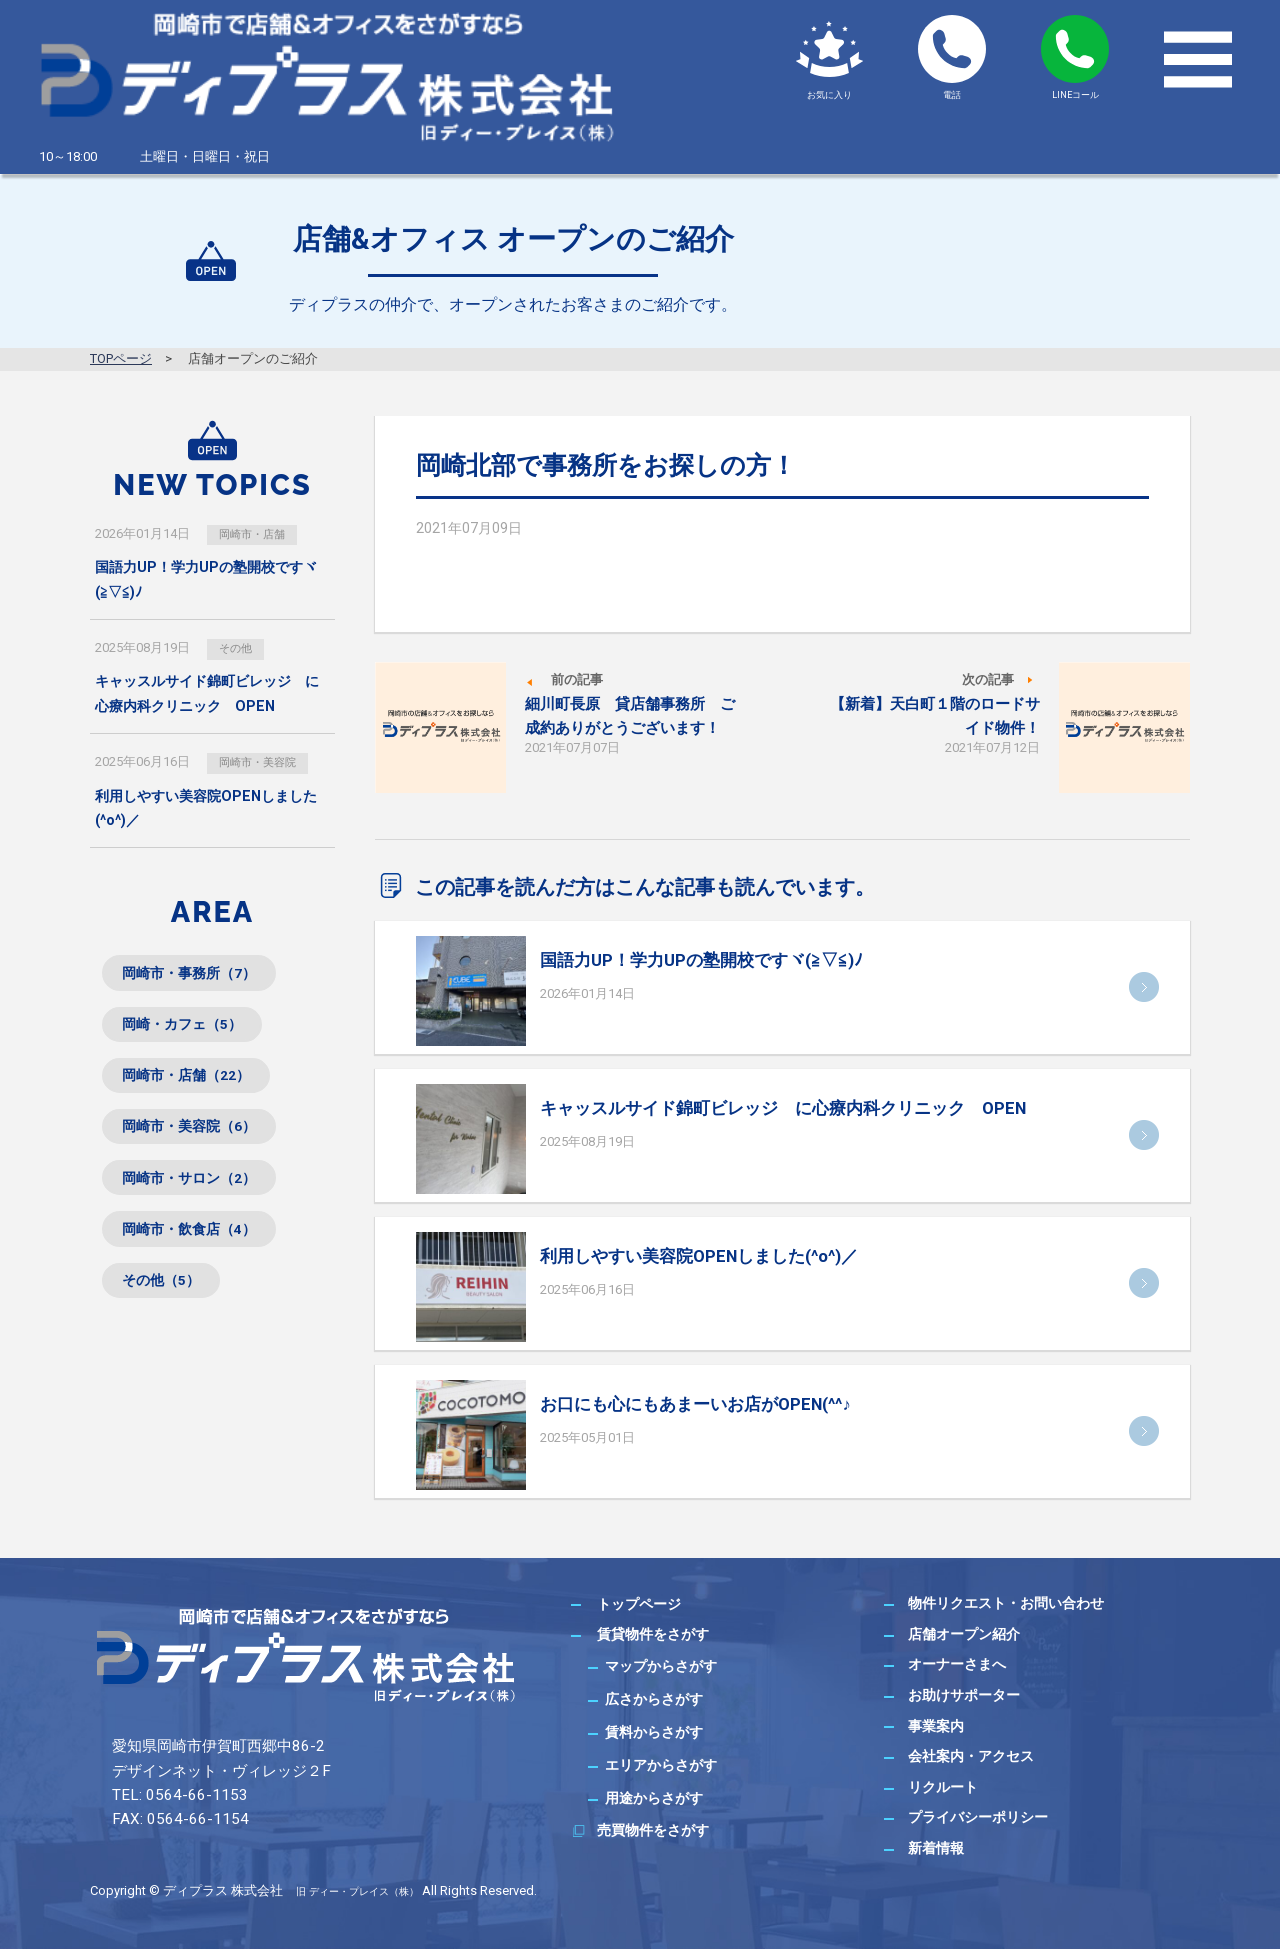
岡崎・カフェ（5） (193, 1034)
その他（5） (169, 1318)
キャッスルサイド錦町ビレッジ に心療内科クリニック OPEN (783, 1108)
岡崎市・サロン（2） (201, 1204)
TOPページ (121, 358)
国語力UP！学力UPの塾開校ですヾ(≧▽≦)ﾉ (701, 960)
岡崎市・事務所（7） (201, 978)
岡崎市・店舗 (260, 533)
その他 (240, 648)
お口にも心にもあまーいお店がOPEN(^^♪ (695, 1404)
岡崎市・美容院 (266, 764)
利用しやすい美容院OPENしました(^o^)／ (699, 1256)
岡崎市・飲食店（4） (201, 1261)
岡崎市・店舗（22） (198, 1091)
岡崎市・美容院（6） (201, 1148)
